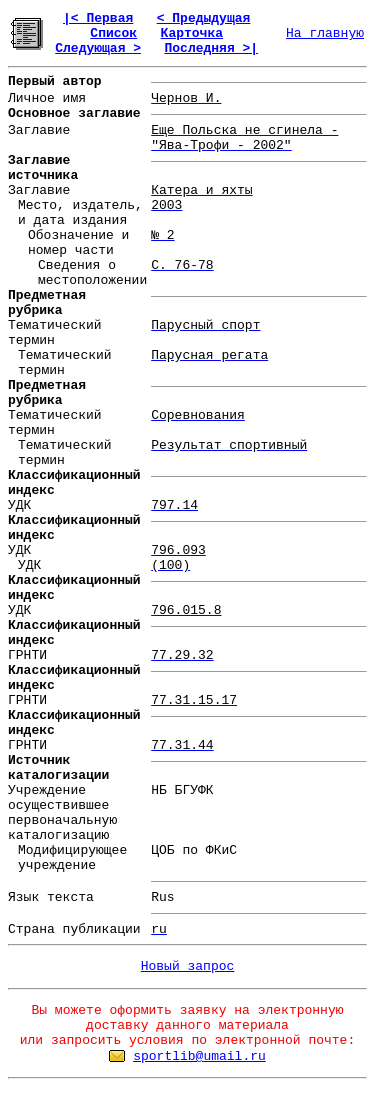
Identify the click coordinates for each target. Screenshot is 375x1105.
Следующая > (98, 48)
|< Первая (98, 18)
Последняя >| (211, 48)
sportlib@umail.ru (199, 1056)
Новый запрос (188, 966)
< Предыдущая (204, 18)
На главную (325, 33)
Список (113, 33)
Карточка (192, 33)
